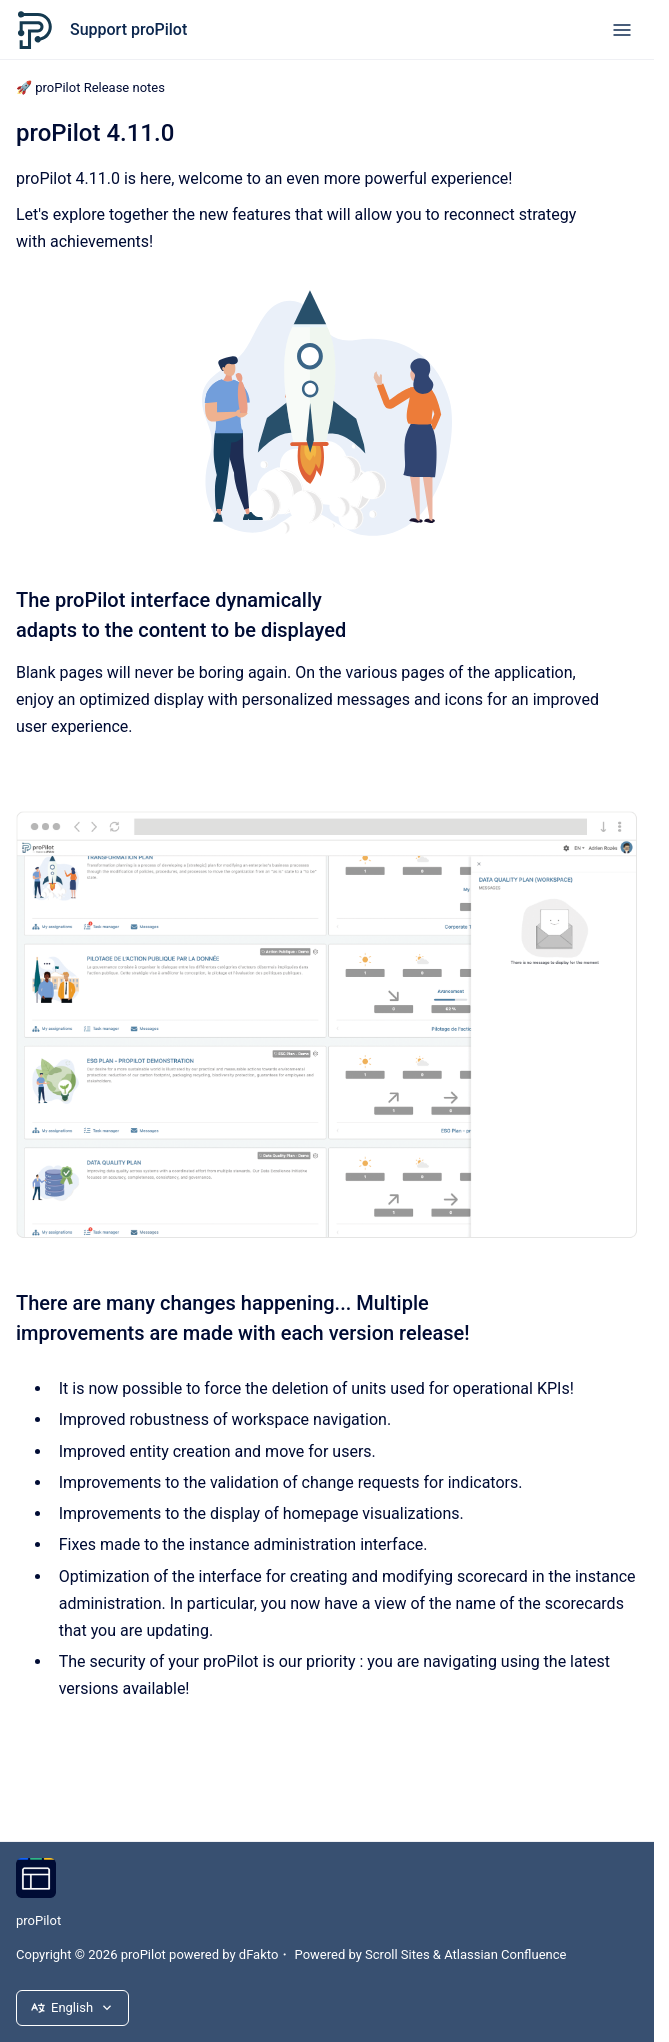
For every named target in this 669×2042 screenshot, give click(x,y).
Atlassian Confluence (505, 1954)
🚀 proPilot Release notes (90, 87)
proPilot (38, 1920)
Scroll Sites (397, 1954)
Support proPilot (128, 29)
